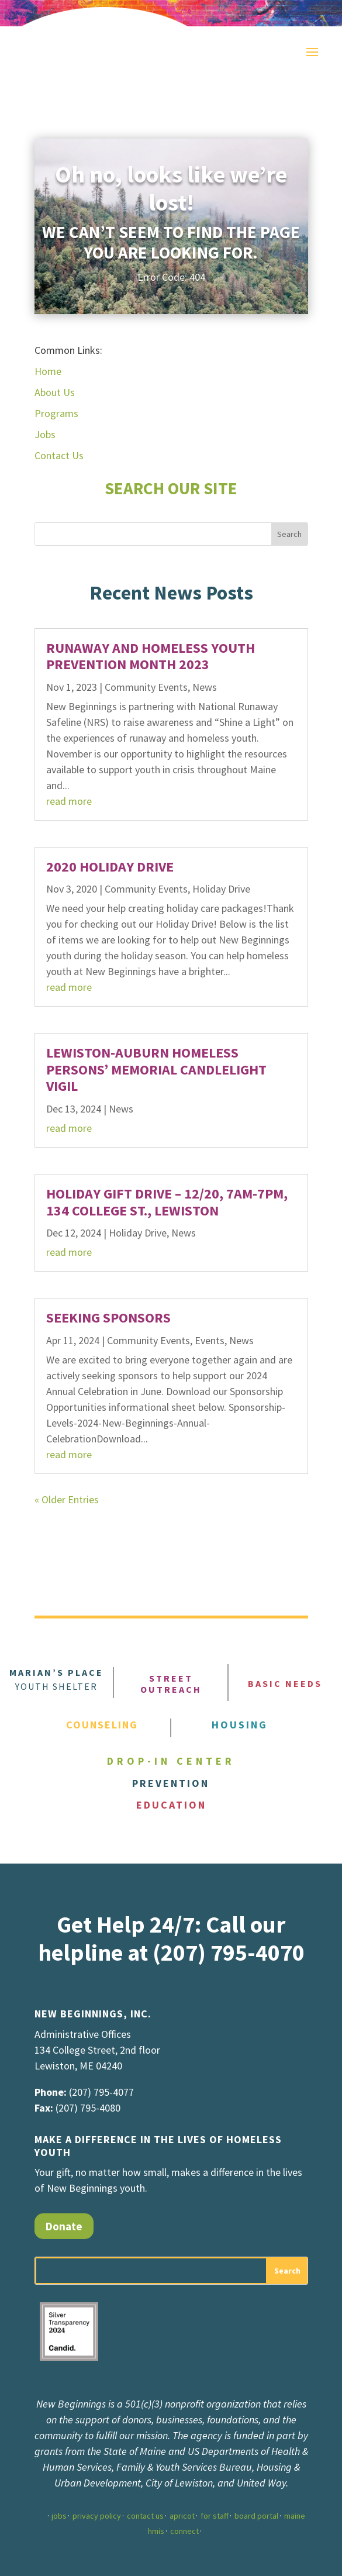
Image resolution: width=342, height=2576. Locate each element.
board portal (256, 2515)
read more (69, 801)
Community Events (146, 687)
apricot (182, 2515)
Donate (64, 2226)
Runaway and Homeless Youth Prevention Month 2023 (150, 656)
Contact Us (59, 455)
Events (209, 1340)
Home (47, 371)
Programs (56, 413)
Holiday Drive (221, 889)
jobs (59, 2515)
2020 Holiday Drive (110, 866)
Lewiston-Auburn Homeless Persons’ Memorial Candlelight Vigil (156, 1070)
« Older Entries (66, 1499)
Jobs (45, 434)
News (204, 687)
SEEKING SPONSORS (108, 1317)
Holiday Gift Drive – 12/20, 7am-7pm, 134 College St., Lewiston (167, 1202)
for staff (215, 2515)
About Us (54, 392)
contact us (145, 2515)
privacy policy (96, 2515)
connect (184, 2531)
